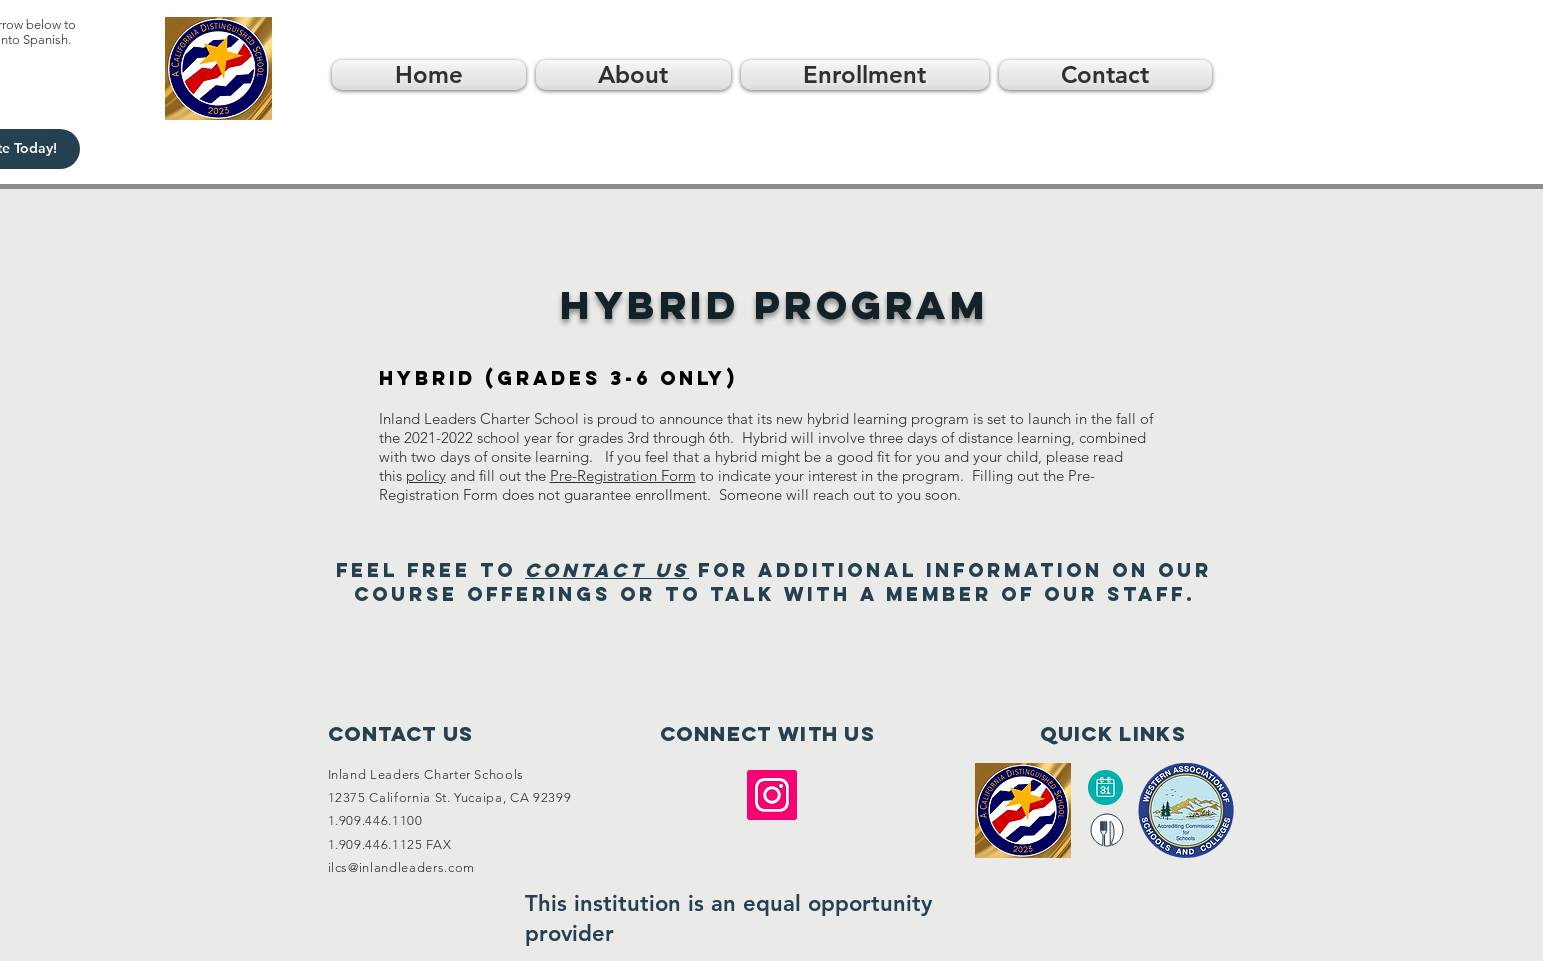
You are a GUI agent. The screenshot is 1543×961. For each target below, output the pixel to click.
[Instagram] (772, 795)
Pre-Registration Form (623, 475)
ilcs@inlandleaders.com (401, 867)
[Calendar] (1106, 787)
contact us (607, 570)
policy (426, 475)
